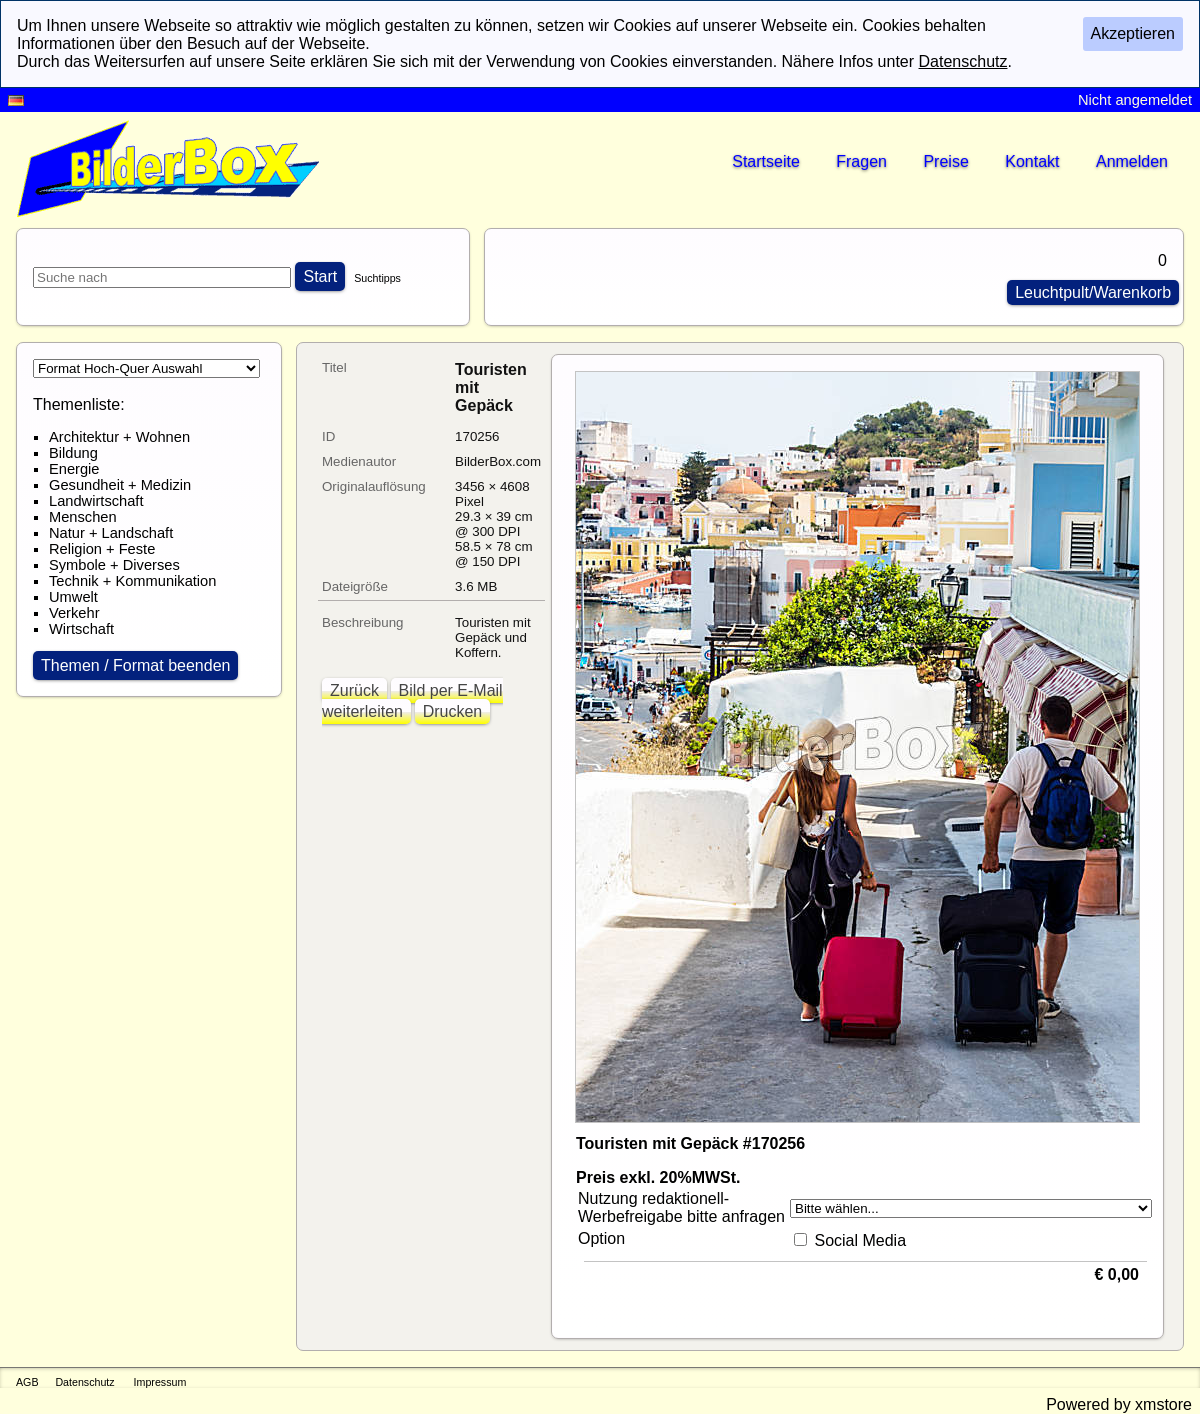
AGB (27, 1382)
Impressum (160, 1382)
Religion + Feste (102, 549)
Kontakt (1032, 161)
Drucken (453, 711)
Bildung (73, 453)
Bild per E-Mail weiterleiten (412, 701)
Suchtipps (377, 278)
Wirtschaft (81, 629)
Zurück (354, 690)
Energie (74, 469)
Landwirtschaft (96, 501)
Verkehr (74, 613)
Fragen (861, 161)
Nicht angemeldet (1135, 100)
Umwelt (73, 597)
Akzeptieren (1133, 33)
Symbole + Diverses (114, 565)
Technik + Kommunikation (132, 581)
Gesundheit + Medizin (120, 485)
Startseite (766, 161)
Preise (945, 161)
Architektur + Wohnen (119, 437)
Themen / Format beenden (135, 665)
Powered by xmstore (1119, 1404)
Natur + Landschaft (111, 533)
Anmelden (1132, 161)
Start (320, 276)
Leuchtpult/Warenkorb (1093, 292)
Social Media (860, 1240)
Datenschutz (84, 1382)
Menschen (83, 517)
